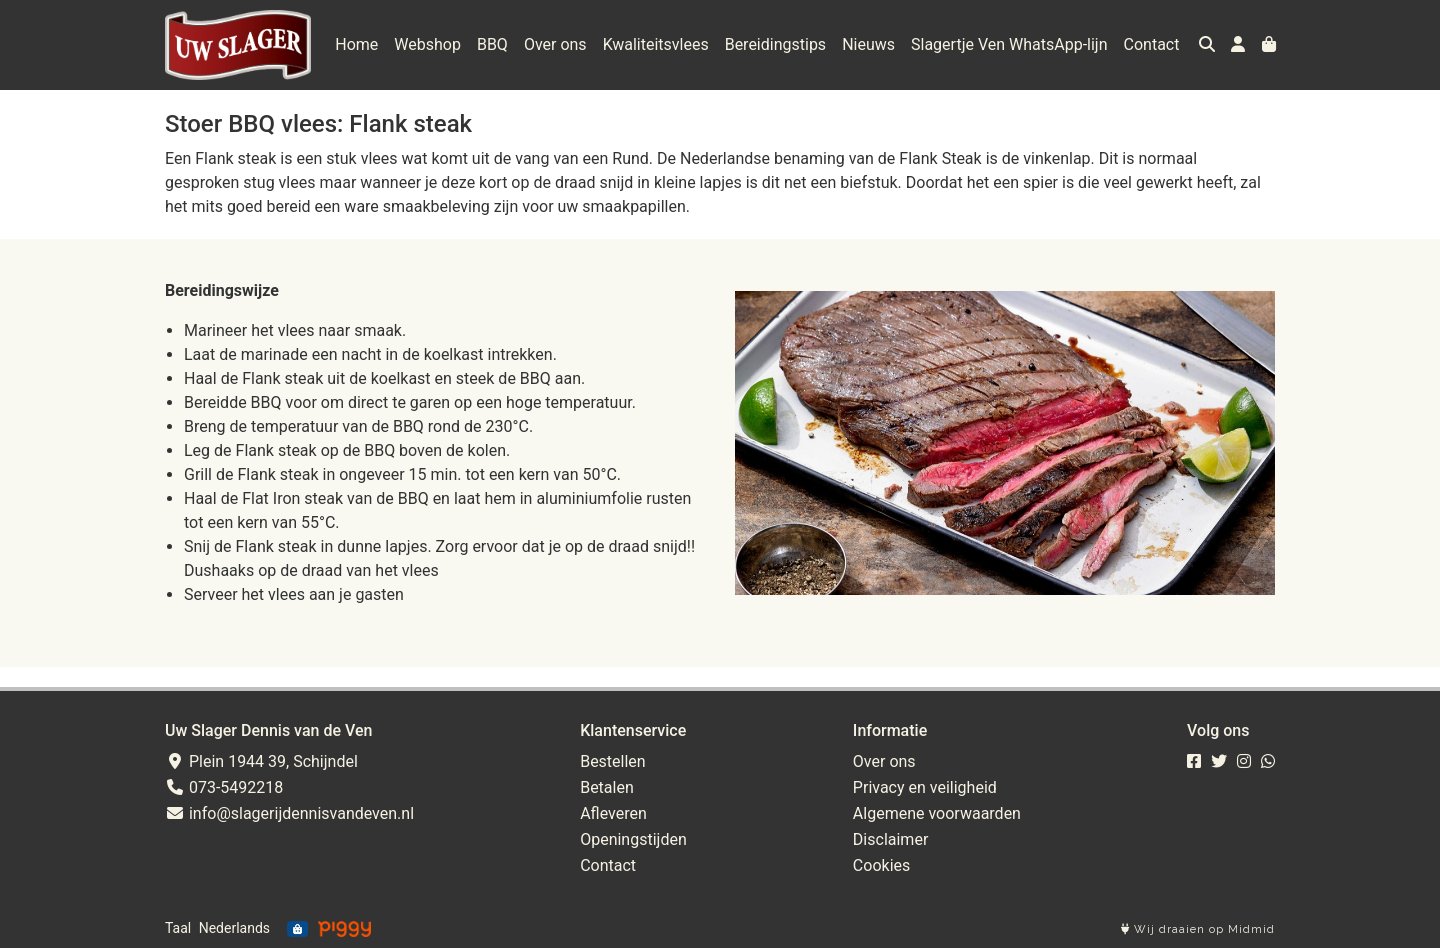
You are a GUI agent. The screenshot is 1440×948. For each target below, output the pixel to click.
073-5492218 (224, 787)
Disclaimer (890, 839)
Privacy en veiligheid (925, 787)
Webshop (427, 44)
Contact (1152, 44)
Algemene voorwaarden (937, 813)
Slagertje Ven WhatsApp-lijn (1009, 44)
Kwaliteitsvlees (656, 44)
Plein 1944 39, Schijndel (261, 761)
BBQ (492, 44)
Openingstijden (633, 839)
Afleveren (613, 813)
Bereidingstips (775, 44)
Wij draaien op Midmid (1198, 929)
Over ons (555, 44)
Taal (178, 928)
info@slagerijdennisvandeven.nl (289, 813)
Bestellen (613, 761)
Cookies (881, 865)
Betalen (607, 787)
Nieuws (868, 44)
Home (356, 44)
